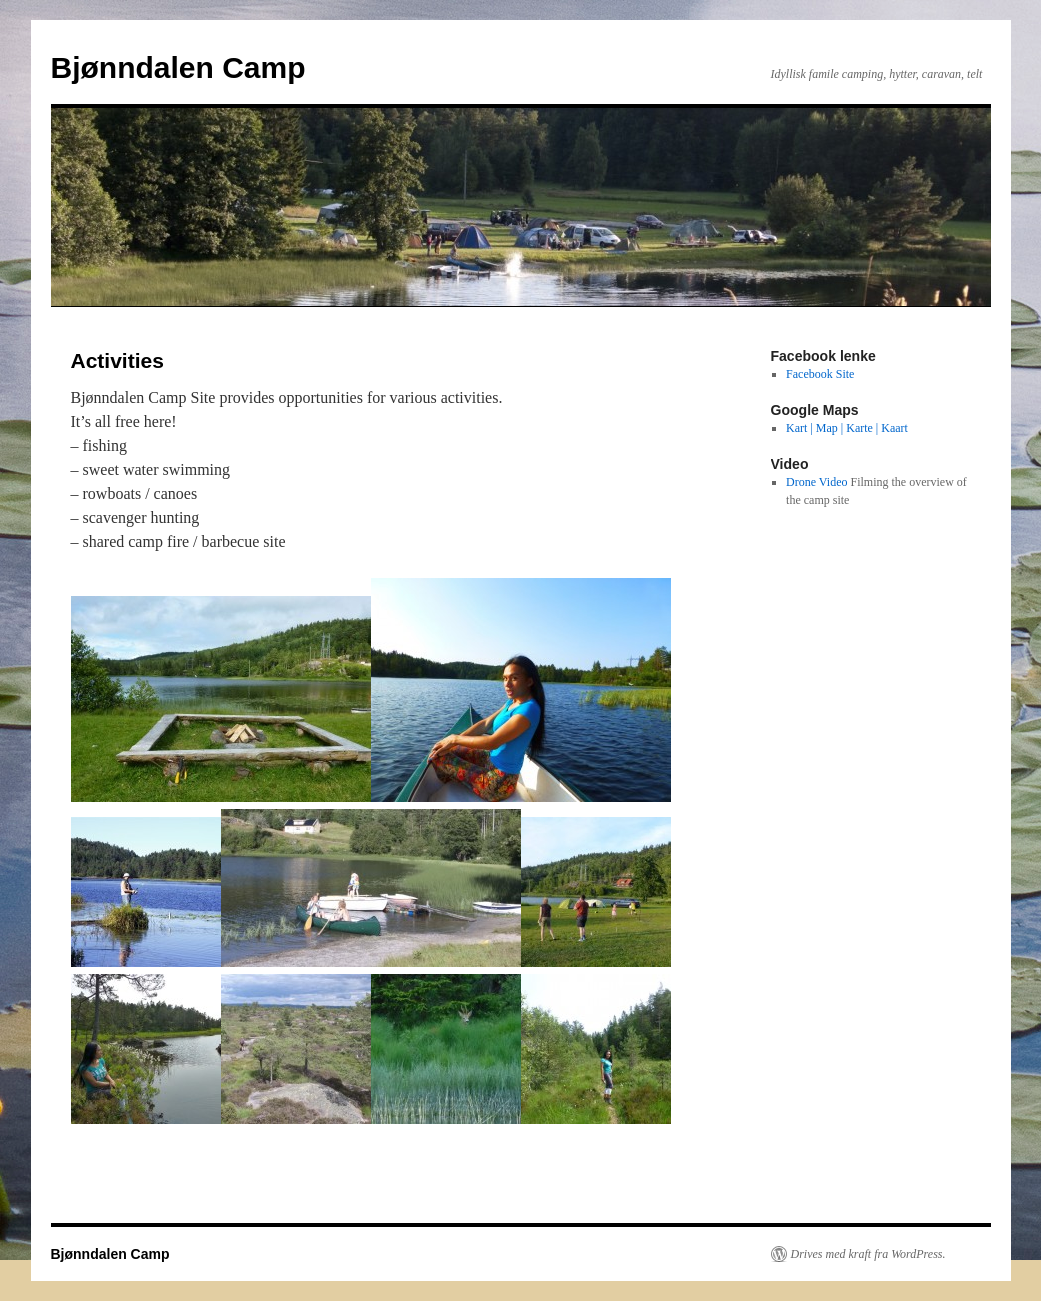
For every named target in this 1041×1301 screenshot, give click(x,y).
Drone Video (816, 482)
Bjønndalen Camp (178, 67)
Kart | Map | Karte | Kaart (847, 428)
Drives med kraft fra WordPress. (868, 1254)
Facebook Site (820, 374)
